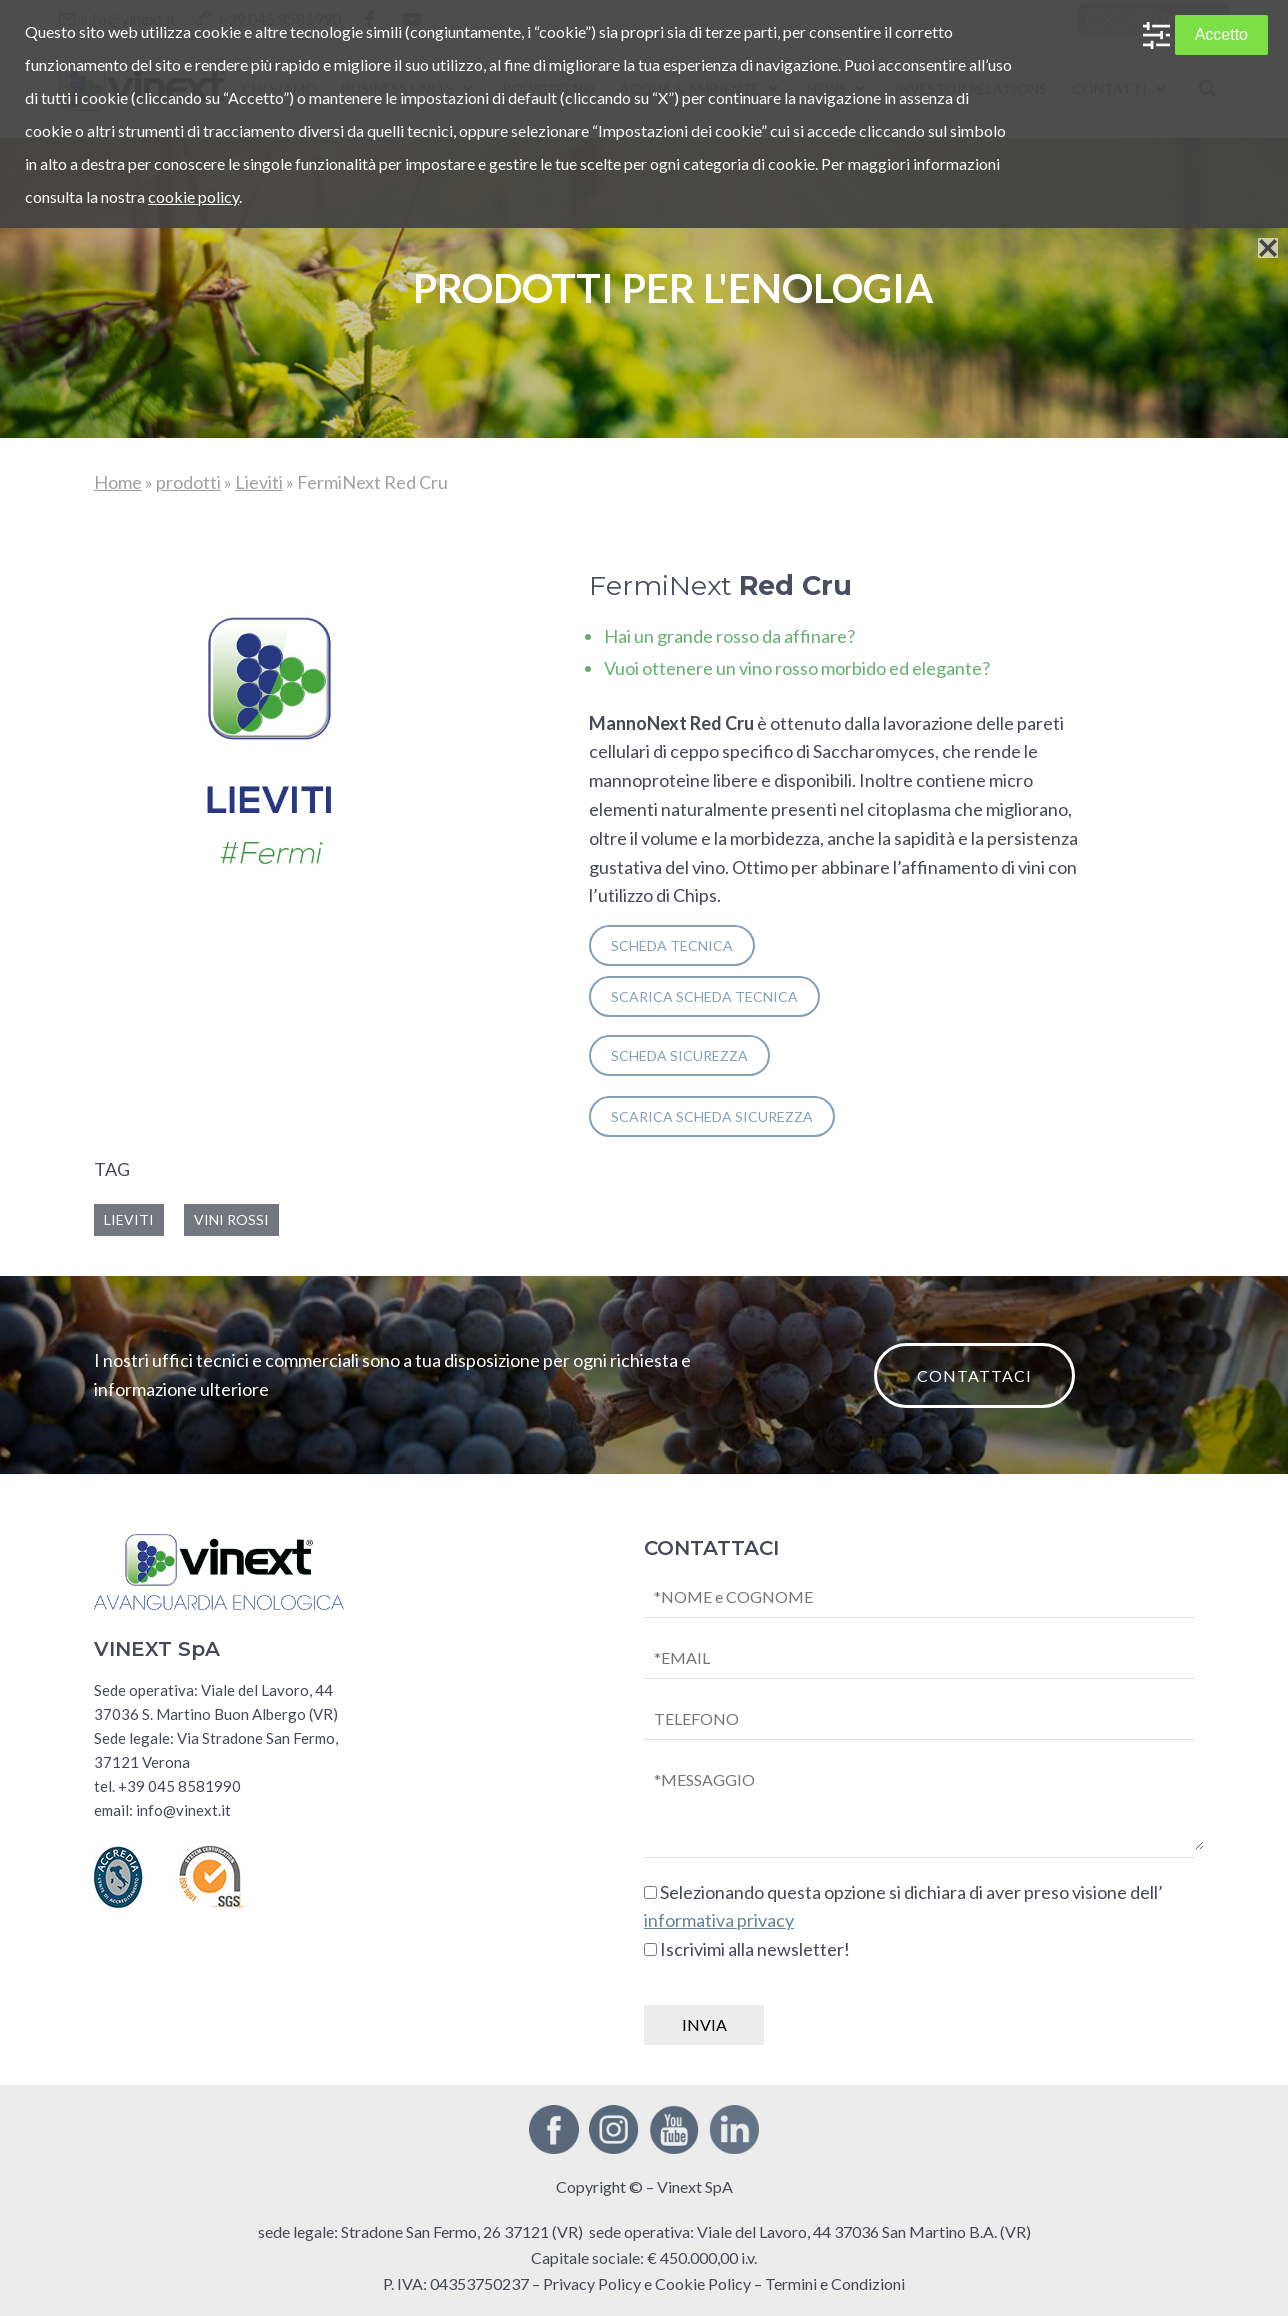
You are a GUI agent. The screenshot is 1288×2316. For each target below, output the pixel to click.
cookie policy (193, 196)
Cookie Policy (703, 2283)
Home (118, 482)
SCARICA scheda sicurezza (712, 1116)
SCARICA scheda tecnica (704, 996)
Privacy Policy (592, 2283)
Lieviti (259, 482)
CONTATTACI (974, 1375)
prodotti (188, 482)
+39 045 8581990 (179, 1786)
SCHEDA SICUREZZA (679, 1055)
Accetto (1221, 34)
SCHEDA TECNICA (672, 945)
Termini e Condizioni (835, 2283)
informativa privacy (719, 1920)
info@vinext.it (183, 1810)
